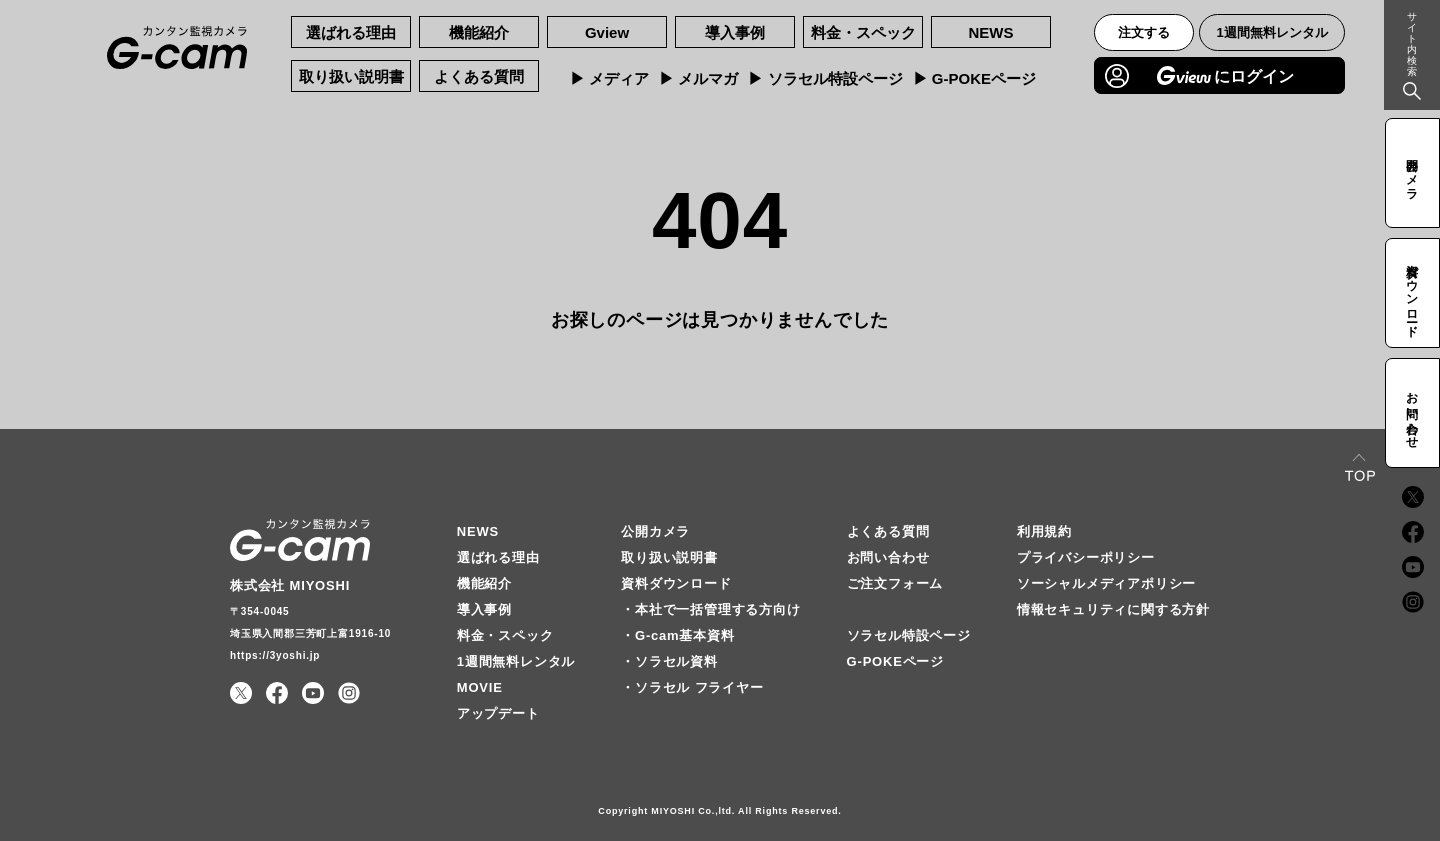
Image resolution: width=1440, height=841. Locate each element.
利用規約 (1044, 531)
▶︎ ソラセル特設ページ (825, 78)
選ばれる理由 (351, 32)
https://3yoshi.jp (275, 655)
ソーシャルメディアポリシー (1106, 583)
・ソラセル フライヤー (692, 687)
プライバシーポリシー (1086, 557)
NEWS (991, 32)
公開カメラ (655, 531)
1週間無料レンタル (1272, 32)
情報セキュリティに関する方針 (1113, 609)
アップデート (498, 713)
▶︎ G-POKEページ (974, 78)
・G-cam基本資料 (677, 635)
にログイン (1225, 75)
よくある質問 (479, 76)
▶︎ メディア (609, 78)
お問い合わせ (888, 557)
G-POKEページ (895, 661)
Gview (607, 32)
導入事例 (735, 32)
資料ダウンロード (676, 583)
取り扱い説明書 (351, 76)
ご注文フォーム (895, 583)
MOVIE (480, 687)
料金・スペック (863, 32)
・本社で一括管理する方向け (710, 609)
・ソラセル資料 (669, 661)
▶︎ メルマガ (698, 78)
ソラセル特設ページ (909, 635)
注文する (1144, 32)
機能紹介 (479, 32)
